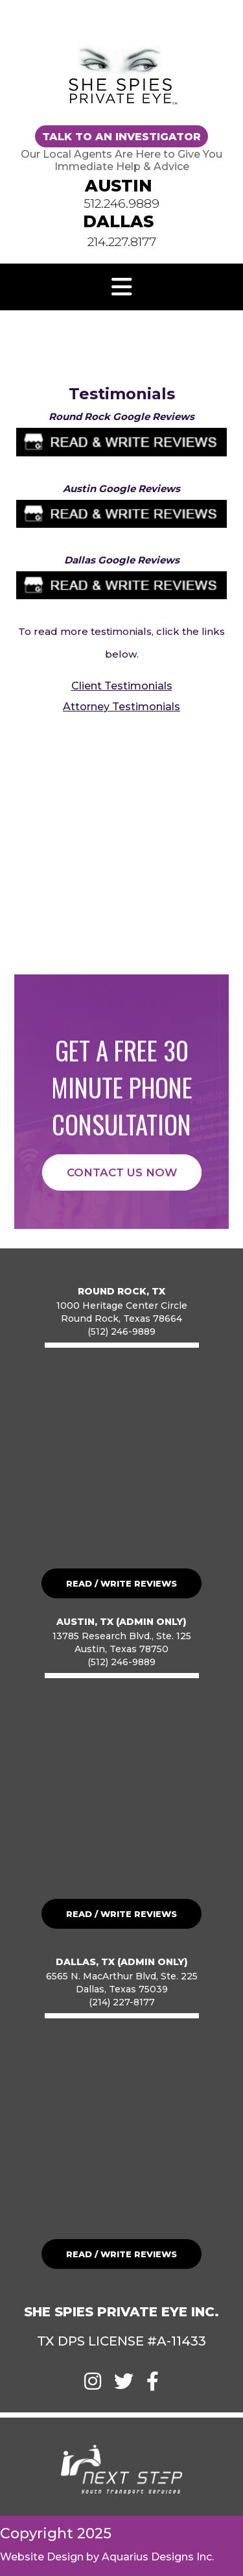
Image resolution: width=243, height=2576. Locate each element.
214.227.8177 (121, 241)
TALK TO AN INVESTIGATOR (121, 136)
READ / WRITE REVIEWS (121, 1583)
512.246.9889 (121, 203)
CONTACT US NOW (122, 1172)
